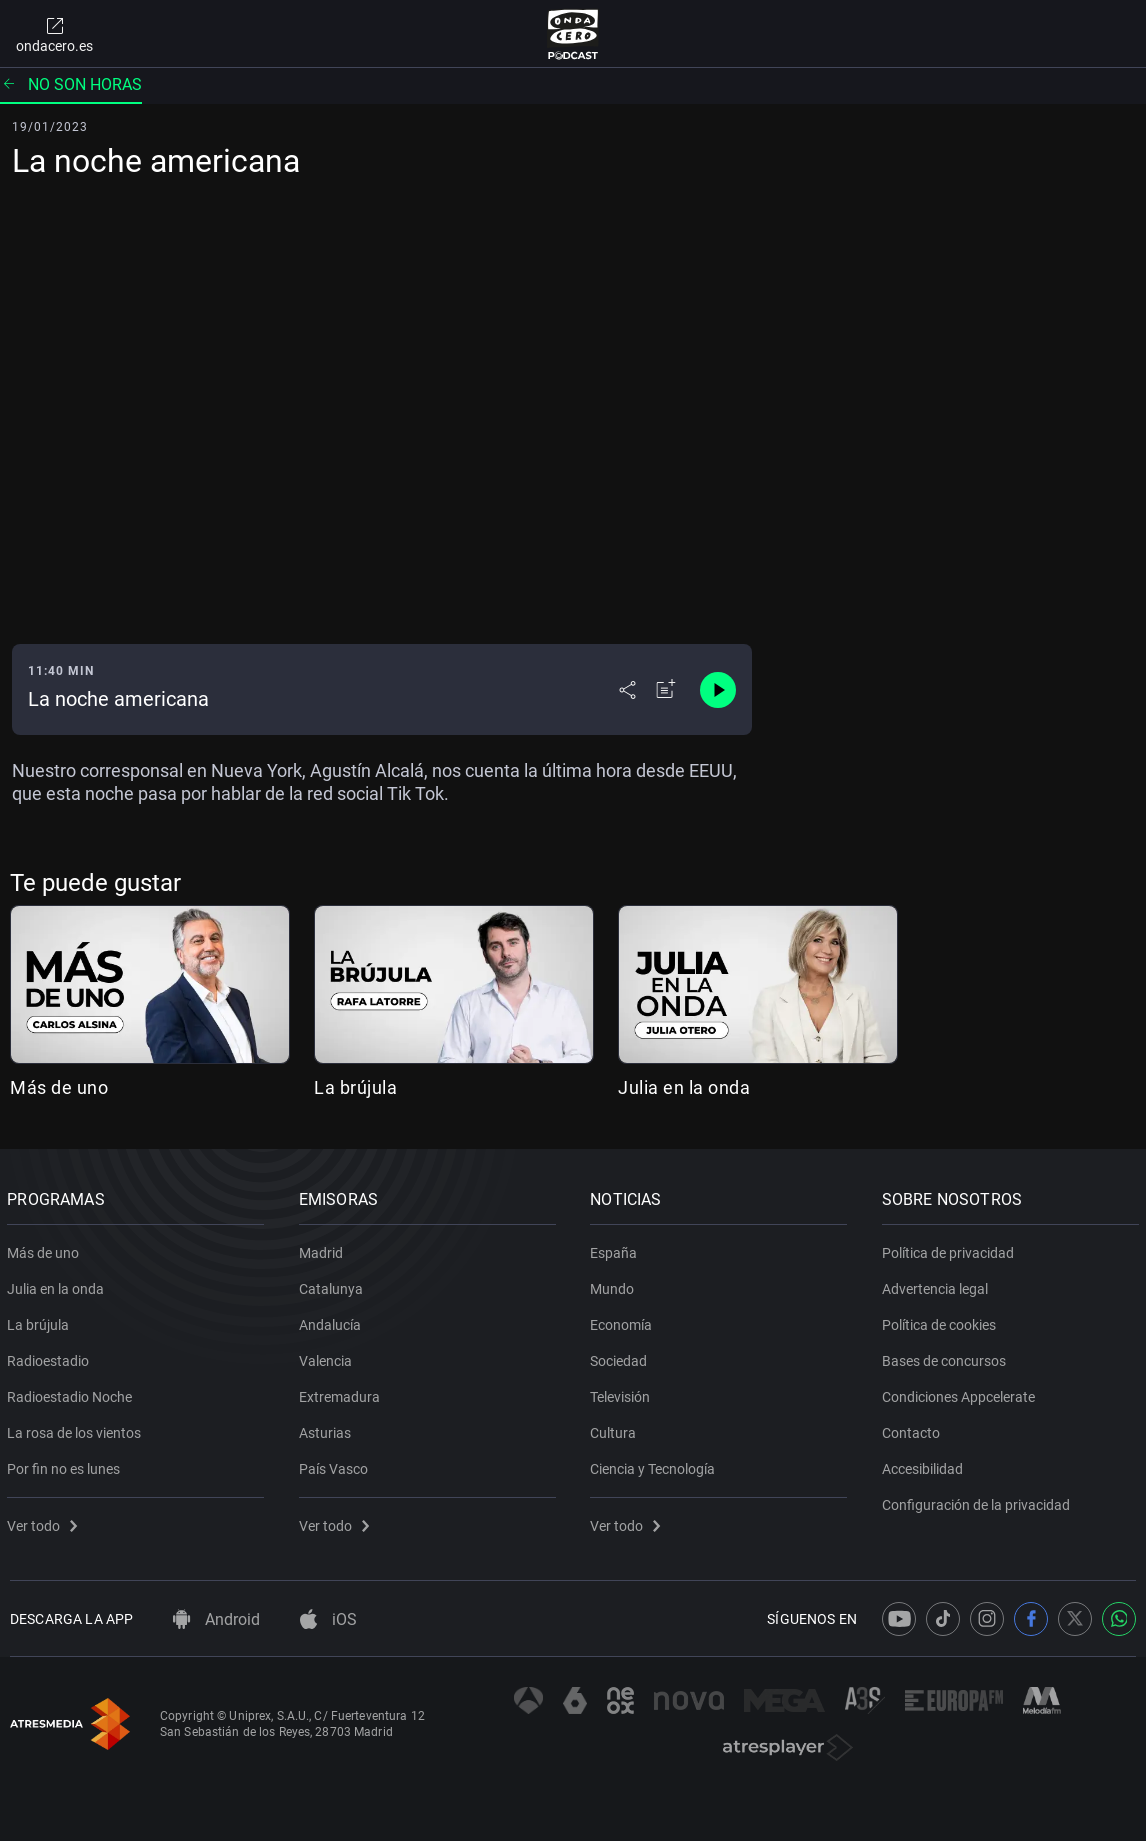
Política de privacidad (951, 1249)
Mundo (615, 1285)
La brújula (355, 1087)
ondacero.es (54, 34)
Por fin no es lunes (66, 1465)
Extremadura (342, 1393)
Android (216, 1619)
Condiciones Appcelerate (961, 1393)
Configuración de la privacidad (979, 1501)
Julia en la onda (684, 1087)
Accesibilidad (925, 1465)
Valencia (328, 1357)
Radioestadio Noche (72, 1393)
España (616, 1249)
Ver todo (45, 1522)
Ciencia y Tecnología (655, 1465)
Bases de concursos (947, 1357)
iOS (328, 1619)
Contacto (914, 1429)
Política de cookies (942, 1321)
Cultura (616, 1429)
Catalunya (334, 1285)
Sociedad (621, 1357)
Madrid (324, 1249)
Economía (624, 1321)
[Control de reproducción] (718, 690)
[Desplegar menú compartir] (627, 690)
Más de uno (59, 1087)
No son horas (71, 84)
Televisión (623, 1393)
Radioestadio (51, 1357)
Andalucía (333, 1321)
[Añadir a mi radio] (666, 690)
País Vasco (336, 1465)
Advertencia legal (938, 1285)
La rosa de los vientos (77, 1429)
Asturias (328, 1429)
